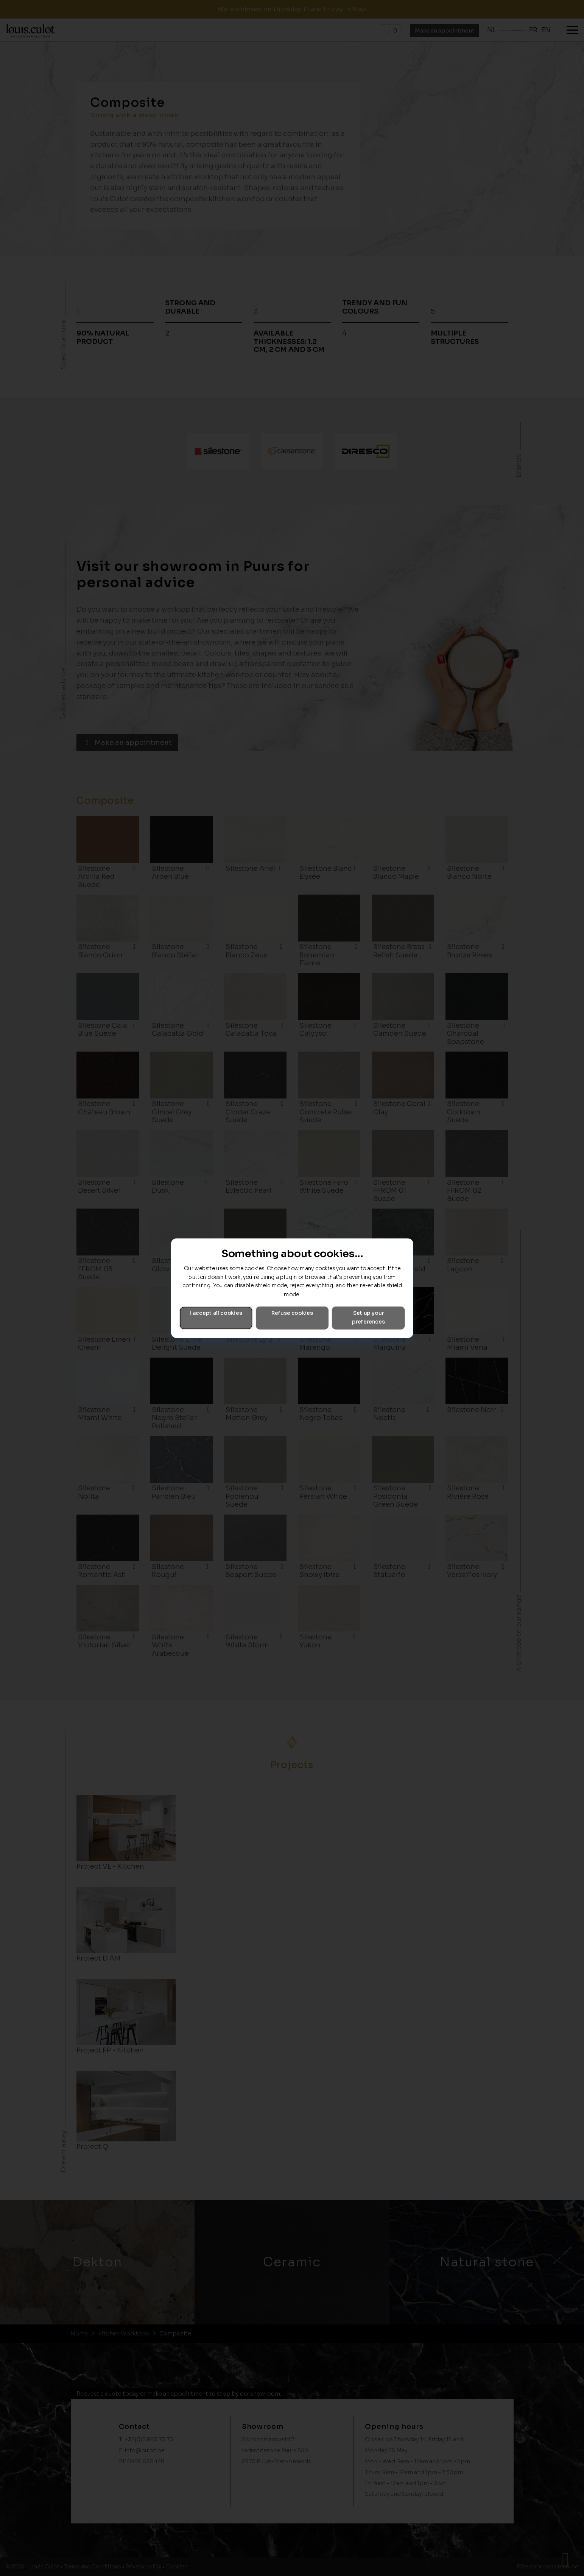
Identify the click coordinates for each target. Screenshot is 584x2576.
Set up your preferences (368, 1317)
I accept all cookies (216, 1313)
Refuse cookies (292, 1313)
